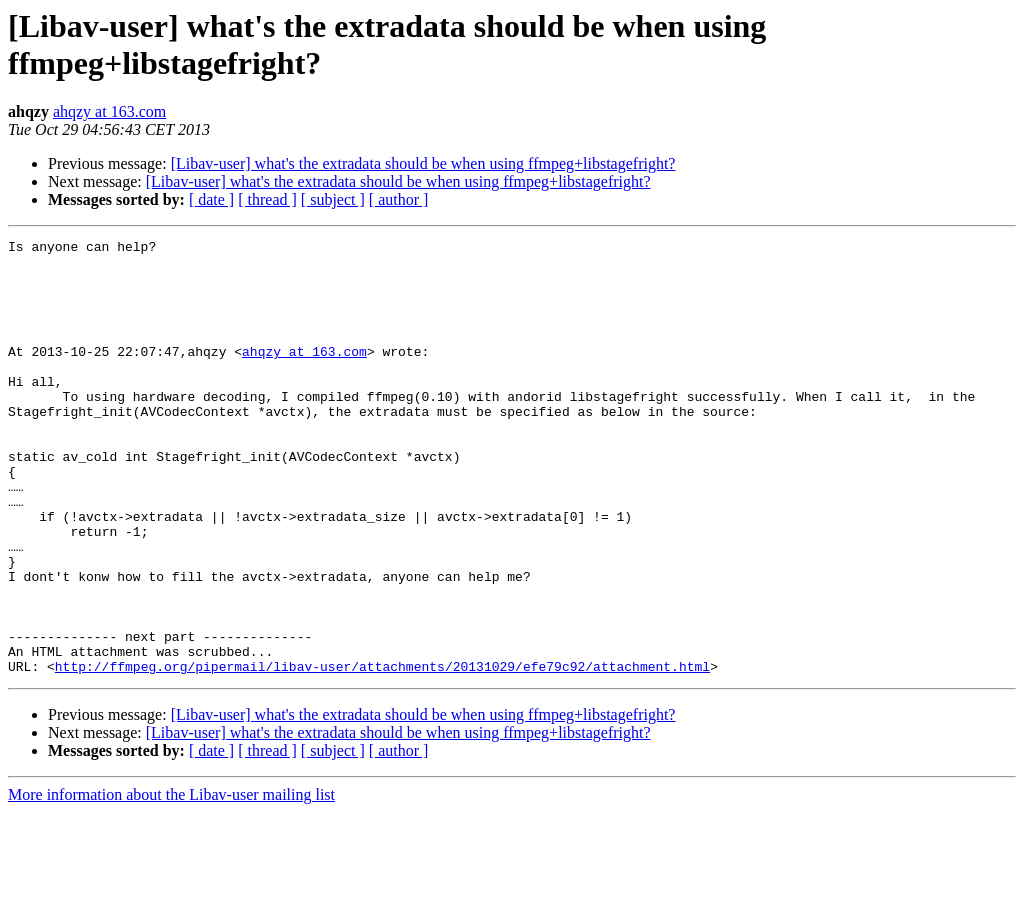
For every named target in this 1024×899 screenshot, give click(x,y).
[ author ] (399, 199)
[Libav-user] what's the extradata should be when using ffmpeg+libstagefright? (423, 163)
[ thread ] (267, 199)
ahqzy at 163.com (109, 111)
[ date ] (211, 199)
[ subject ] (333, 199)
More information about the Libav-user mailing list (171, 881)
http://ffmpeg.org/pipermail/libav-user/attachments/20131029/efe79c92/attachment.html (382, 753)
